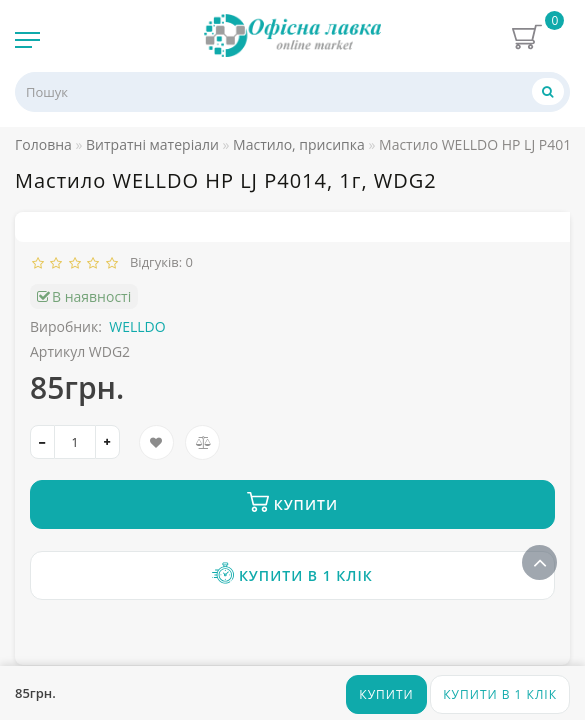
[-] (42, 442)
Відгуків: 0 (158, 262)
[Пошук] (548, 91)
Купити (386, 694)
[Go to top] (539, 562)
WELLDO (137, 326)
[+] (107, 442)
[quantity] (75, 442)
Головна (43, 144)
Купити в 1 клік (500, 694)
